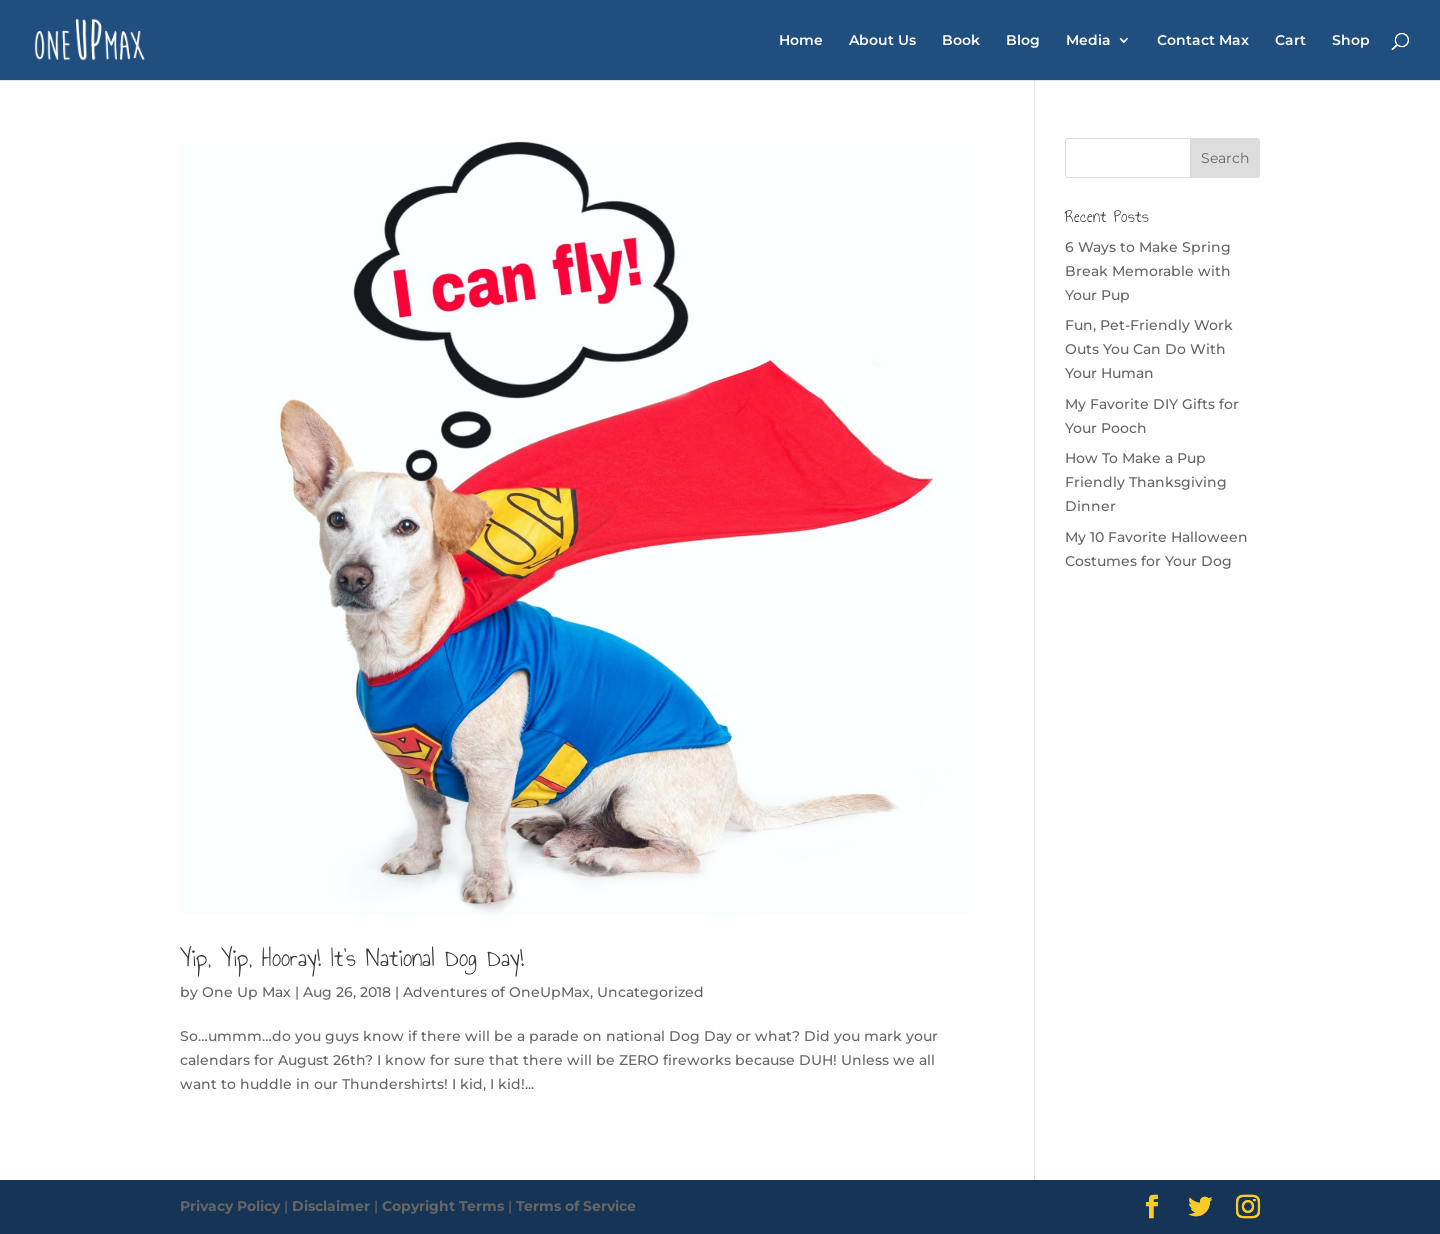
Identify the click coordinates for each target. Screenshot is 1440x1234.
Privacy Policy (230, 1206)
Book (961, 41)
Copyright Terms (443, 1206)
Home (801, 41)
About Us (882, 41)
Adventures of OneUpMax (496, 992)
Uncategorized (650, 992)
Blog (1023, 41)
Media (1088, 41)
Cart (1290, 41)
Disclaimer (331, 1206)
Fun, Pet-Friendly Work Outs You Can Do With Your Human (1149, 349)
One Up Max (246, 992)
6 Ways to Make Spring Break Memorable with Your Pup (1148, 271)
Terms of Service (576, 1206)
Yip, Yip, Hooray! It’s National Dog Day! (352, 958)
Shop (1351, 41)
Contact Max (1203, 41)
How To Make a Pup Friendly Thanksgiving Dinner (1146, 482)
